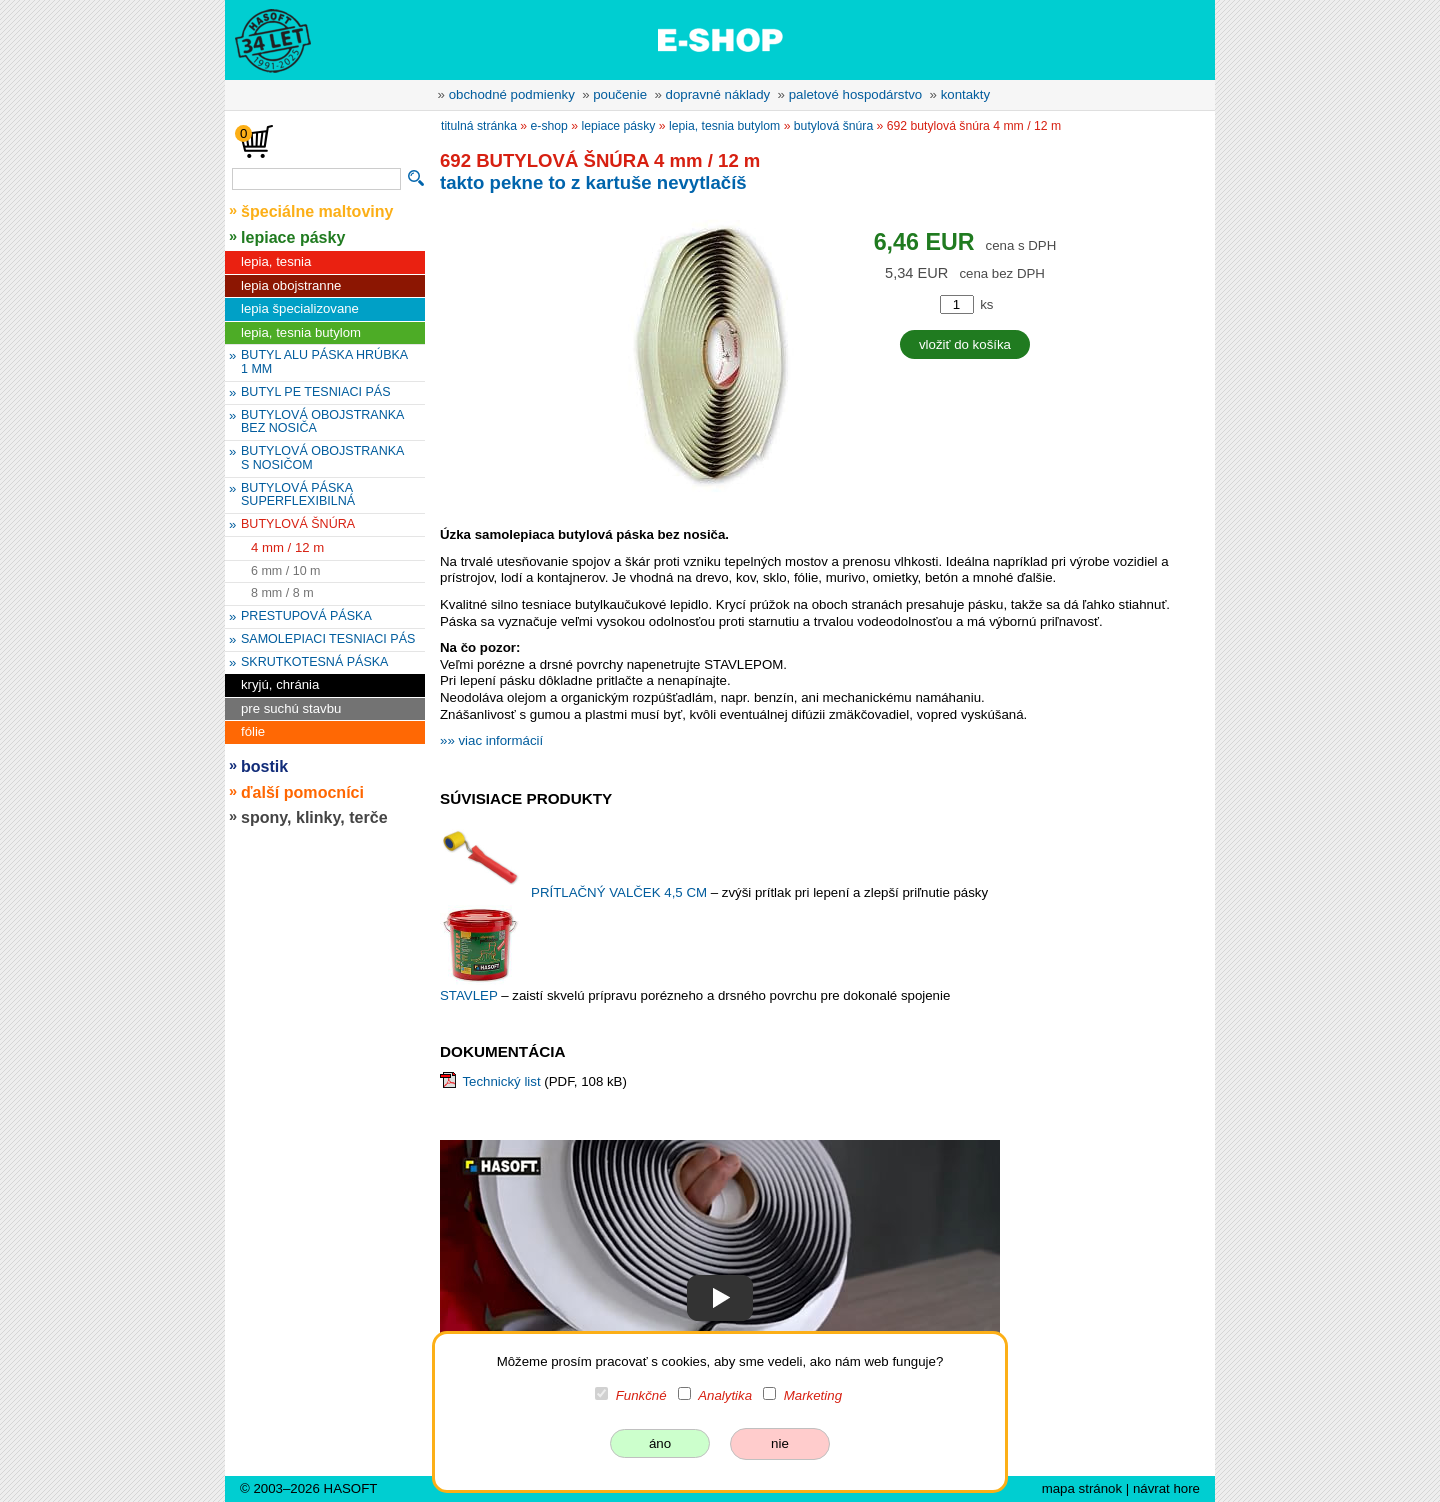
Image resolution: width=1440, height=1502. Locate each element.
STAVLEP (470, 995)
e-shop (549, 126)
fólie (253, 731)
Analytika (725, 1395)
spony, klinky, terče (314, 817)
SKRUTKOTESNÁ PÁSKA (314, 662)
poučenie (620, 94)
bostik (264, 766)
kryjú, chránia (280, 684)
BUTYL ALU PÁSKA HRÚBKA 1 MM (324, 362)
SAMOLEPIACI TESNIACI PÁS (328, 639)
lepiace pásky (293, 237)
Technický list (501, 1081)
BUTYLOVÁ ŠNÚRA (298, 524)
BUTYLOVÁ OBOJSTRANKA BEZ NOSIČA (322, 422)
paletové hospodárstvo (856, 94)
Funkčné (641, 1395)
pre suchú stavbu (291, 708)
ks (986, 304)
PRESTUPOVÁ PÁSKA (306, 616)
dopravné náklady (718, 94)
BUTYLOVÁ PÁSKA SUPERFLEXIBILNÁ (298, 495)
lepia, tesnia (276, 261)
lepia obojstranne (291, 285)
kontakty (965, 94)
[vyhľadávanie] (316, 179)
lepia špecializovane (300, 308)
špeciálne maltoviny (317, 211)
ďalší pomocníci (302, 792)
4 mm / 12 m (287, 547)
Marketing (813, 1395)
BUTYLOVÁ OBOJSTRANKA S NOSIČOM (322, 458)
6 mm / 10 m (286, 571)
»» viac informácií (491, 740)
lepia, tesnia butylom (301, 332)
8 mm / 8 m (282, 593)
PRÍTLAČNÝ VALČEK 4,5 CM (621, 892)
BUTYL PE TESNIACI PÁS (316, 392)
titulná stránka (479, 126)
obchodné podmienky (512, 94)
